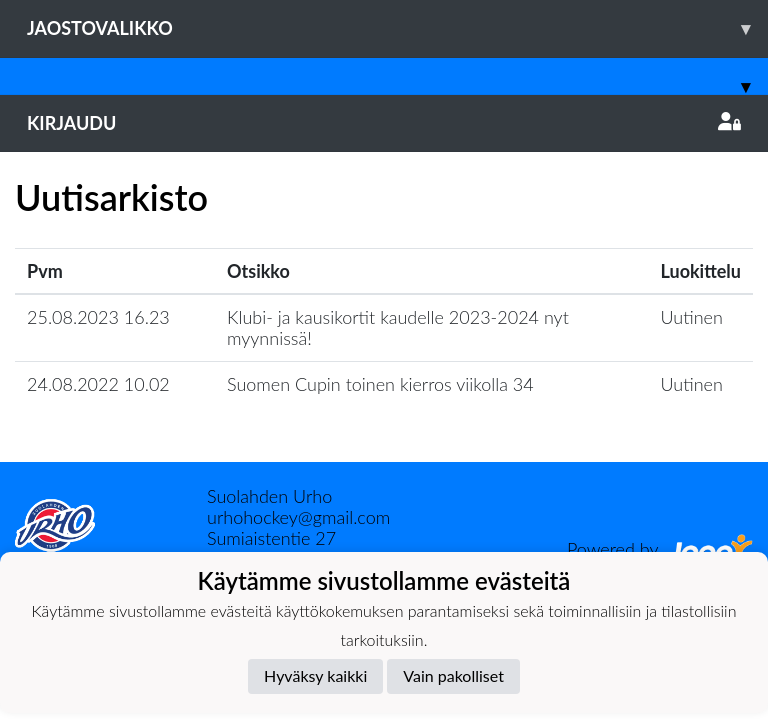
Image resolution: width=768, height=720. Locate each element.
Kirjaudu (384, 123)
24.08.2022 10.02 (98, 384)
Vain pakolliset (453, 675)
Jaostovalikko (397, 28)
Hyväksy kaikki (315, 675)
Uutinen (692, 317)
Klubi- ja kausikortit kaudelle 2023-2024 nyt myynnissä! (398, 327)
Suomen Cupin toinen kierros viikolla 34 (380, 384)
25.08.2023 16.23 (98, 317)
